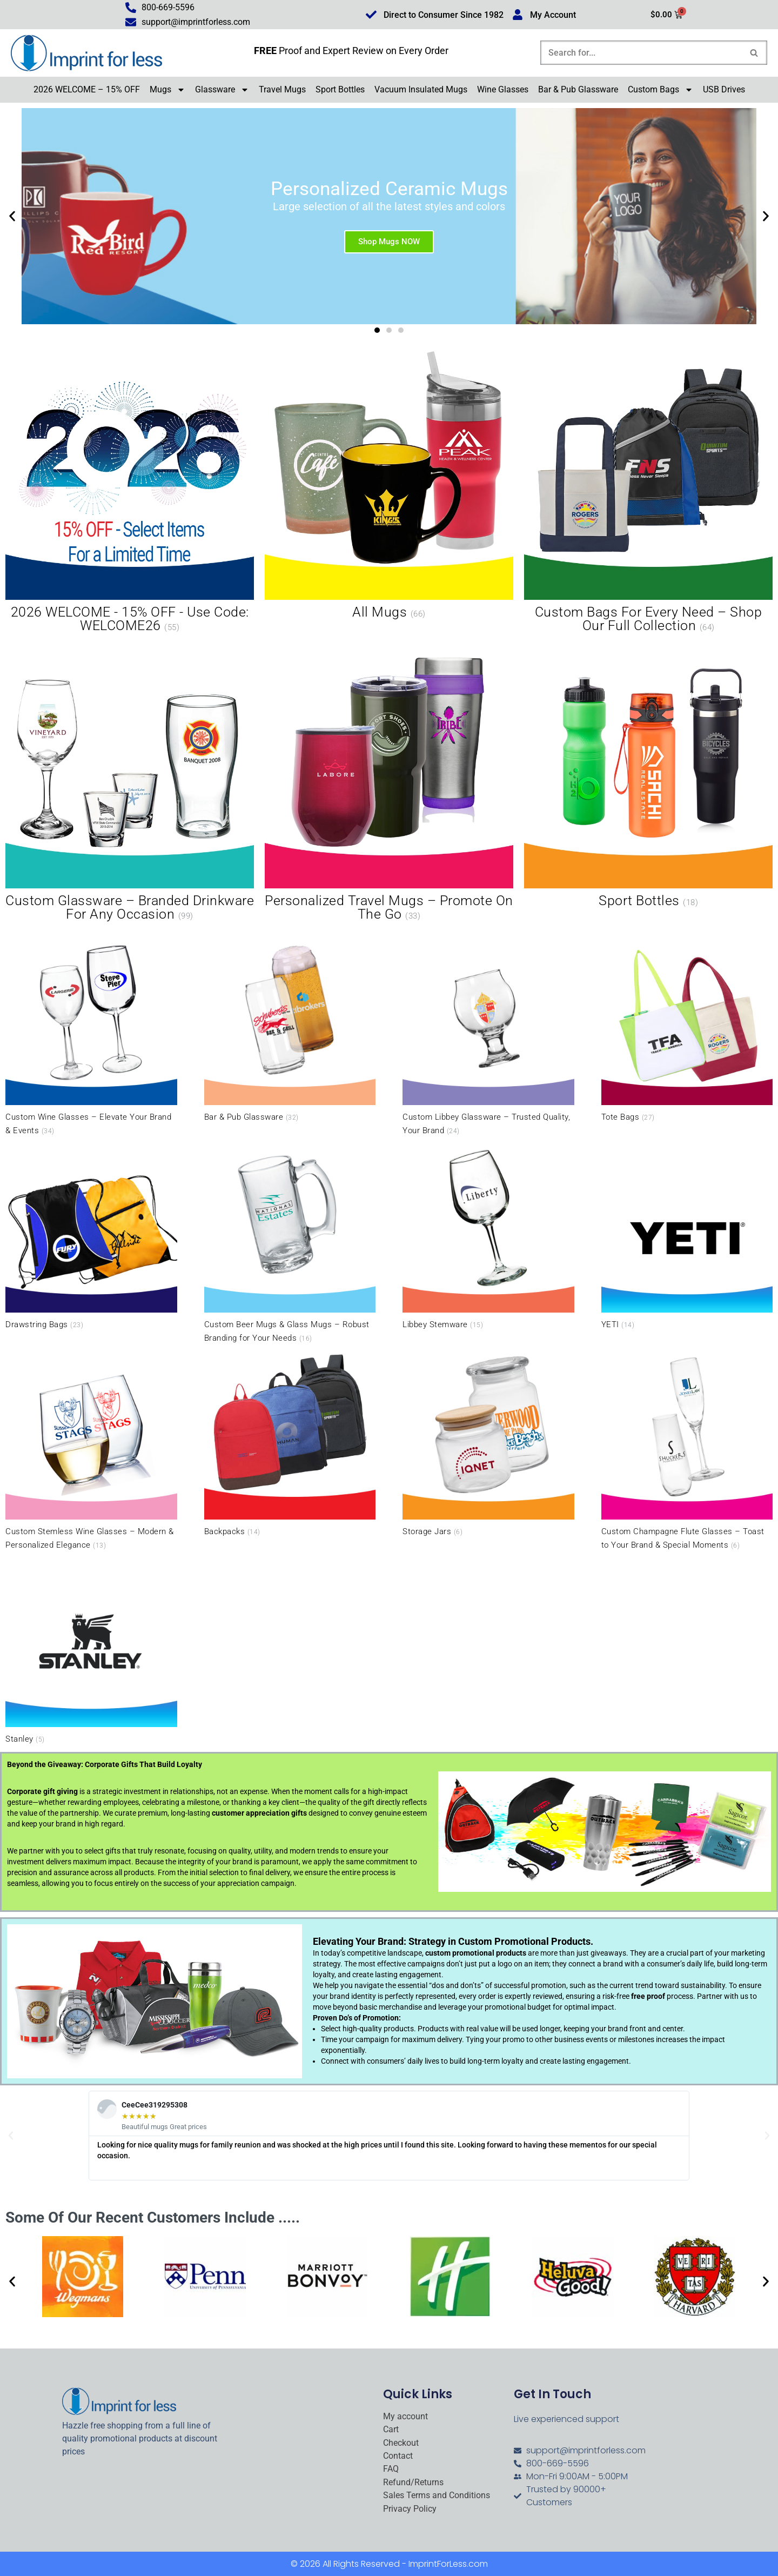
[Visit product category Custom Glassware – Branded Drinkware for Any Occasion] (129, 781)
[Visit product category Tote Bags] (687, 1029)
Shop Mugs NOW (389, 241)
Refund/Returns (413, 2482)
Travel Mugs (282, 89)
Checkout (401, 2443)
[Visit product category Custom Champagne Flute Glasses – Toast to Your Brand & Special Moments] (687, 1450)
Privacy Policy (410, 2509)
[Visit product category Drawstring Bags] (91, 1236)
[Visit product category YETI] (687, 1236)
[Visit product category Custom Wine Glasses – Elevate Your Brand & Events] (91, 1036)
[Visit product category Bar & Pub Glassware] (290, 1029)
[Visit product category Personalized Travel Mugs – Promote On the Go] (389, 781)
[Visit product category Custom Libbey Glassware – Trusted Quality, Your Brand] (488, 1036)
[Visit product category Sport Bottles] (648, 774)
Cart (391, 2429)
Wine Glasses (502, 89)
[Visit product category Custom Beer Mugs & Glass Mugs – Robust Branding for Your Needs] (290, 1243)
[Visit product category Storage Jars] (488, 1444)
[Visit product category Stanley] (91, 1651)
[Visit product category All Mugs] (389, 486)
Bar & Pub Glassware (578, 89)
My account (405, 2416)
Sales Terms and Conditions (436, 2495)
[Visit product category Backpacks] (290, 1444)
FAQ (391, 2469)
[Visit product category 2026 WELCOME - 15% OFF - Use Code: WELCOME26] (129, 492)
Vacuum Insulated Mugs (420, 89)
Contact (398, 2456)
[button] (12, 216)
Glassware (222, 89)
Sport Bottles (340, 89)
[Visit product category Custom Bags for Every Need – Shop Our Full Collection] (648, 492)
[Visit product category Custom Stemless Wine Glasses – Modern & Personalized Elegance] (91, 1450)
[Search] (641, 52)
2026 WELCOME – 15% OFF (86, 89)
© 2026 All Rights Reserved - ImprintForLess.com (389, 2564)
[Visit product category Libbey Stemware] (488, 1236)
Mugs (167, 89)
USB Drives (724, 89)
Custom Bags (660, 89)
